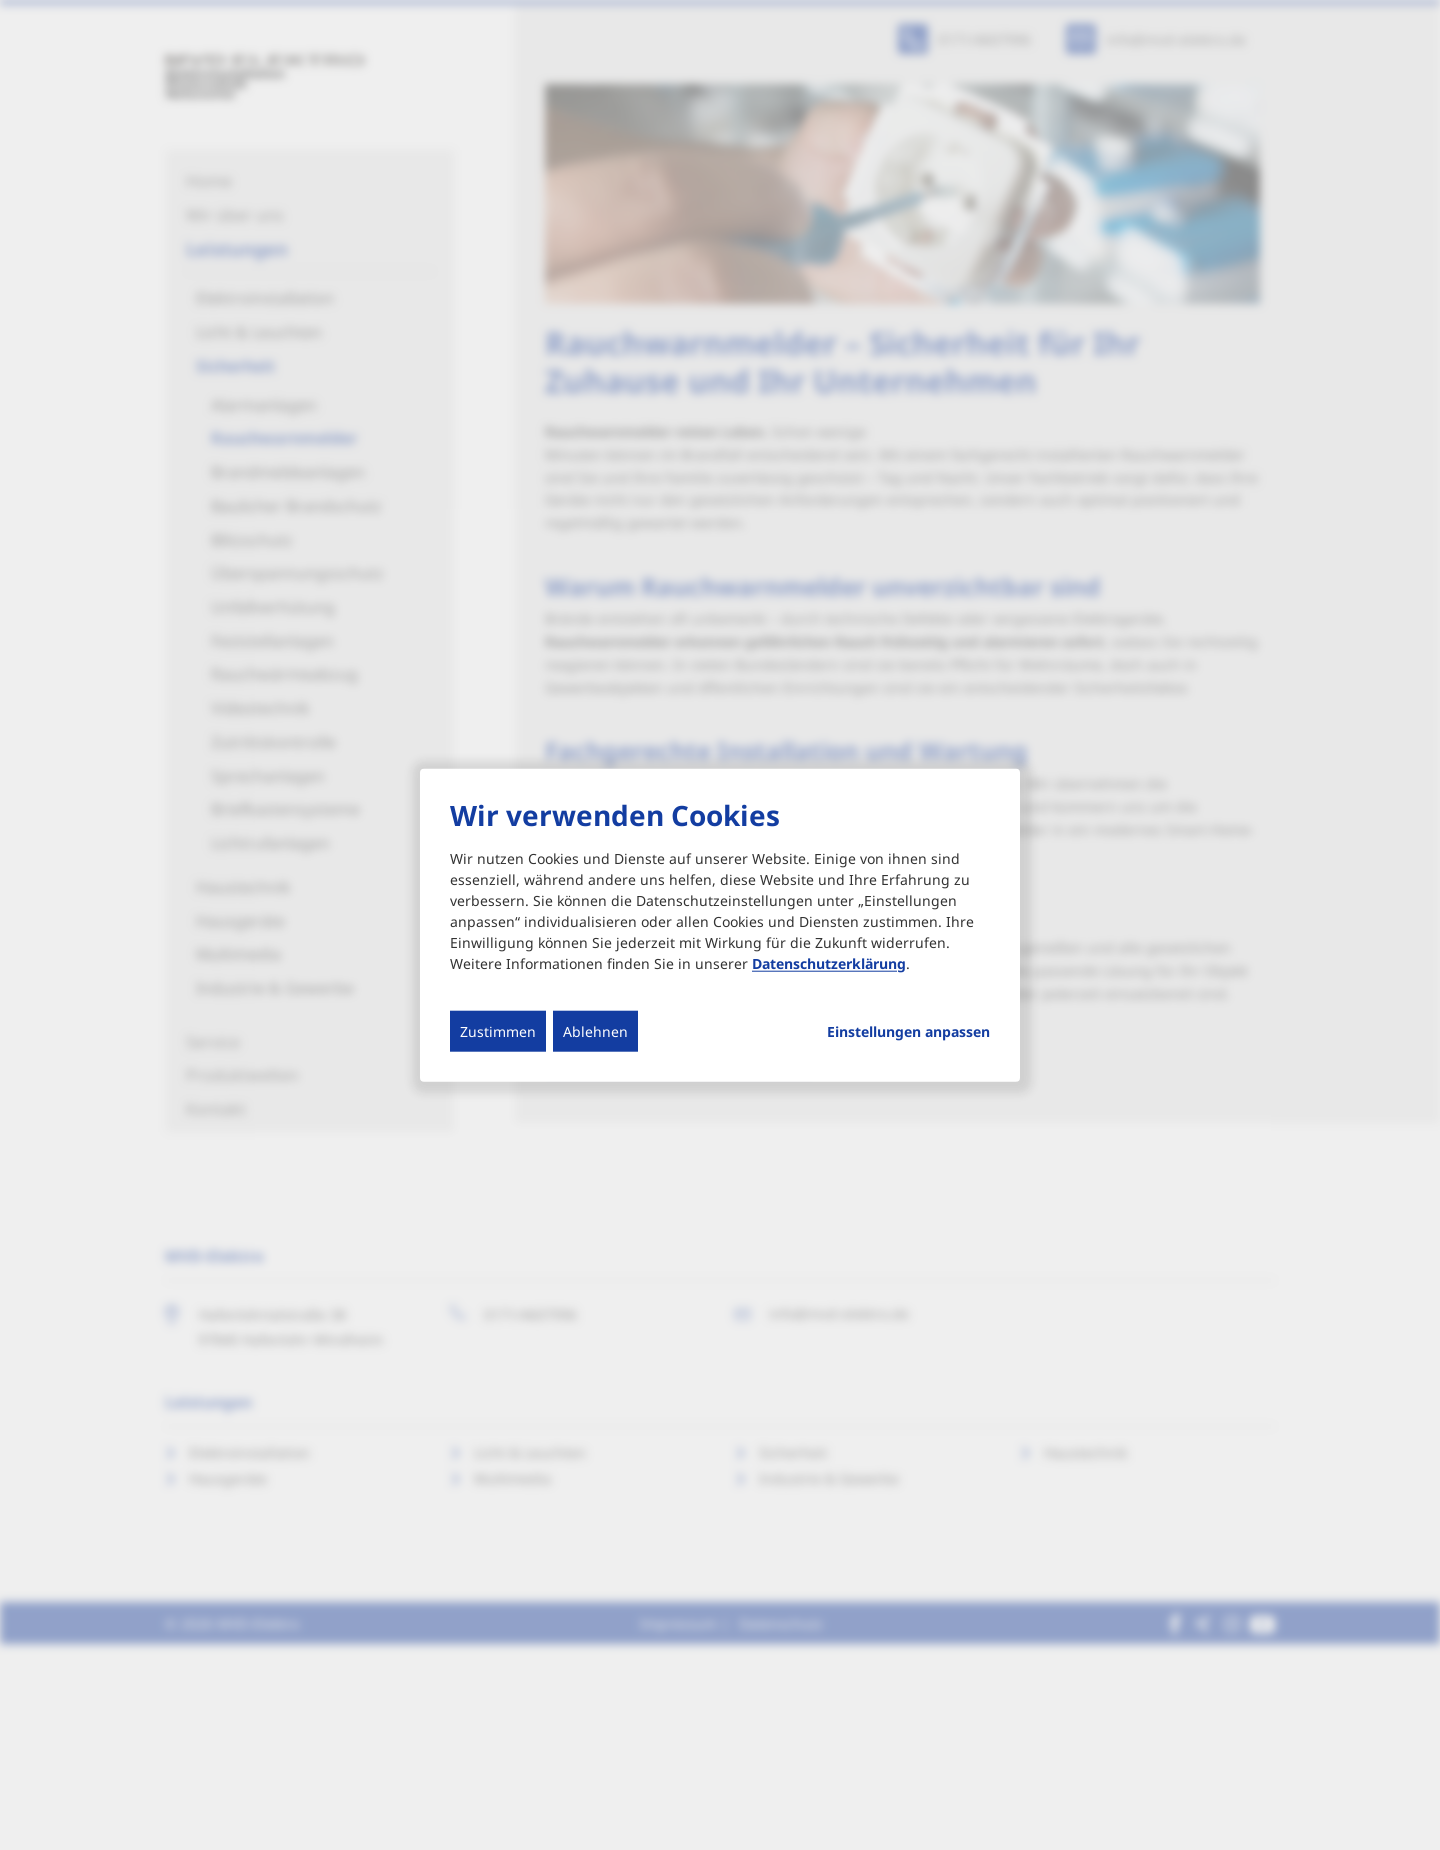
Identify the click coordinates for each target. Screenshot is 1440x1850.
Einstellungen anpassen (908, 1031)
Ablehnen (595, 1030)
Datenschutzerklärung (829, 962)
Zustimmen (498, 1030)
